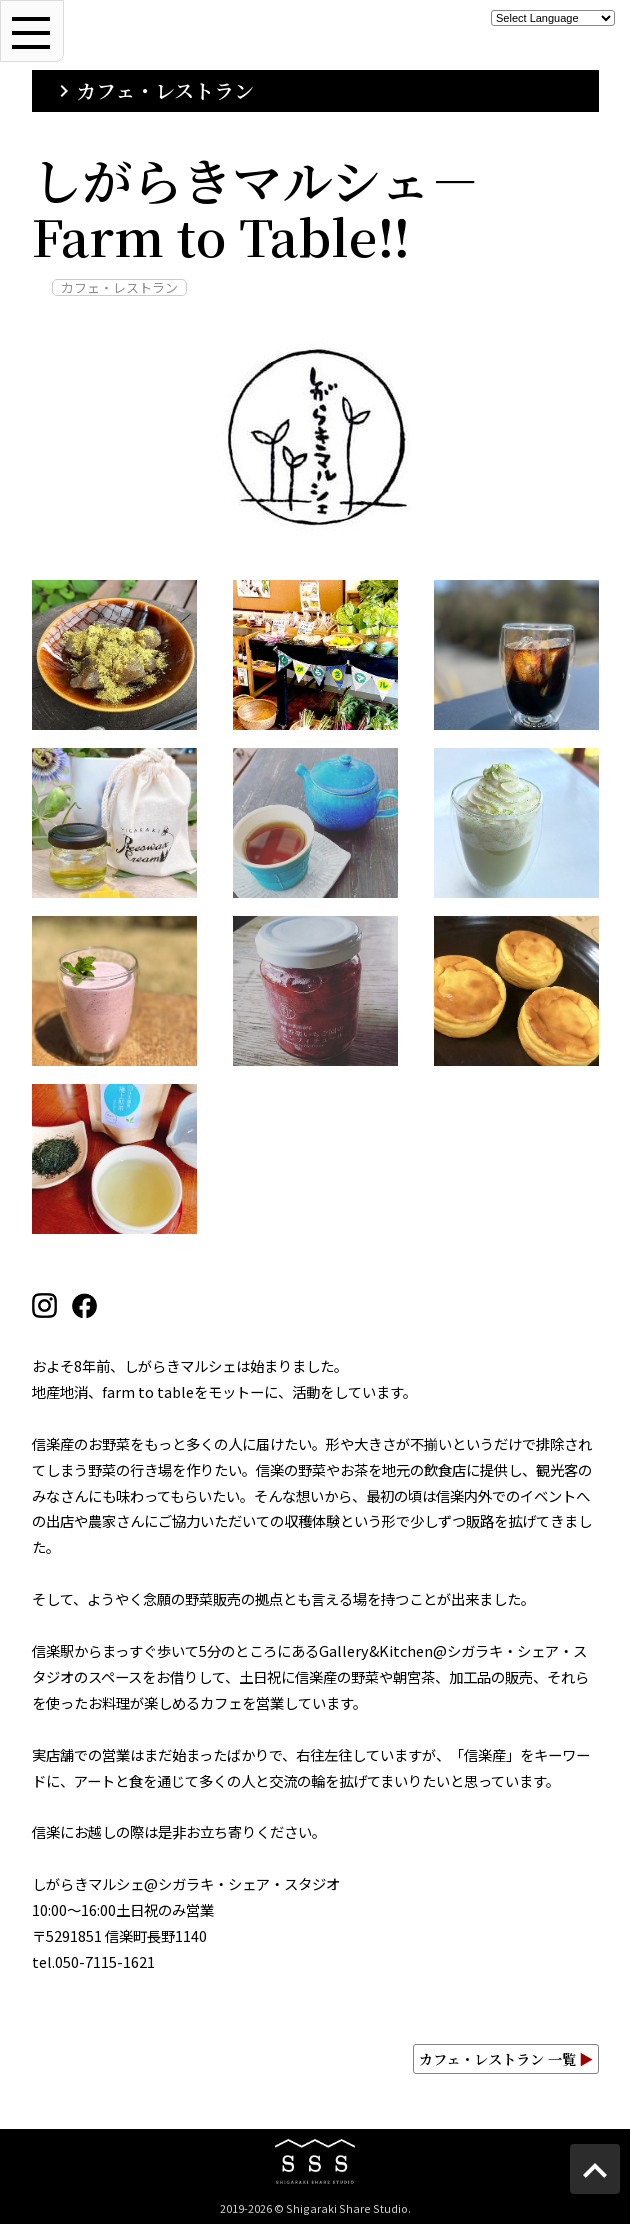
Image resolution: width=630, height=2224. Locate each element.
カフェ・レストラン (153, 90)
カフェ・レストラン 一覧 (506, 2058)
